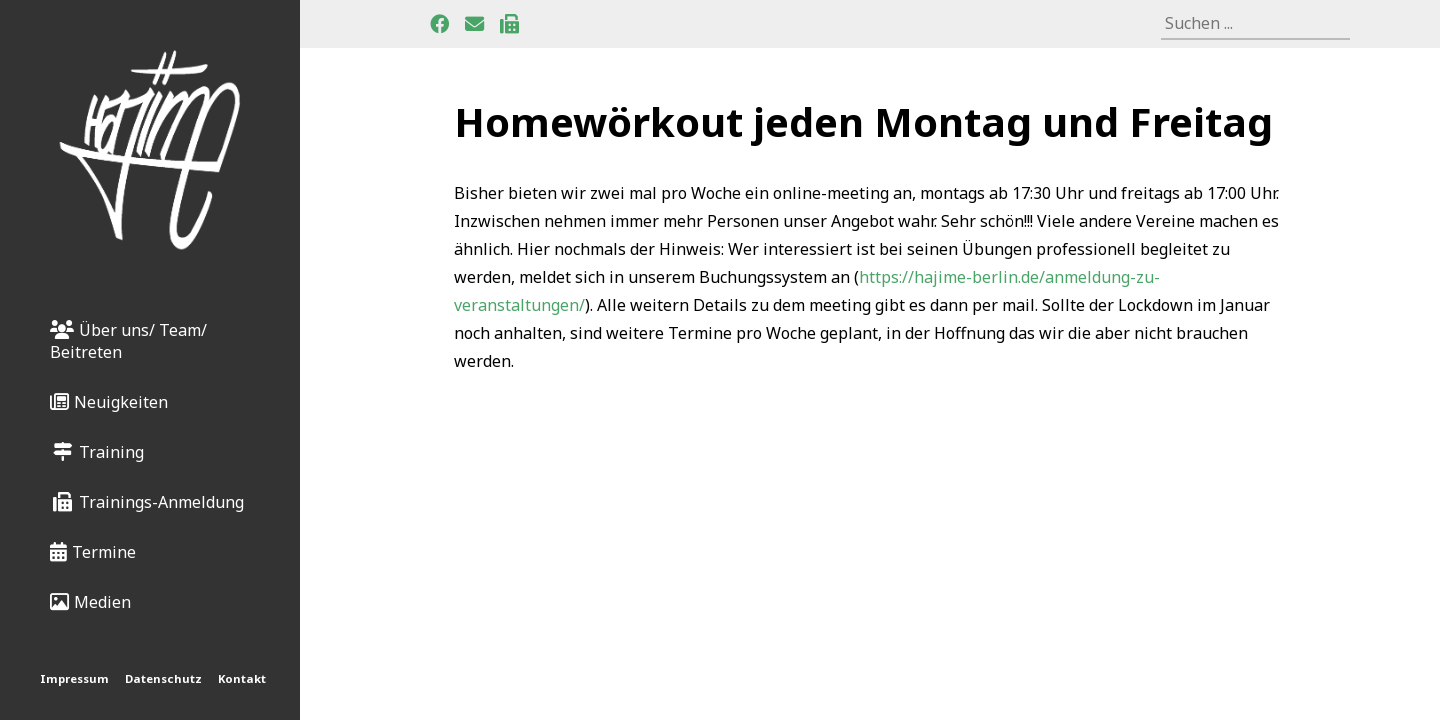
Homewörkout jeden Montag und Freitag (863, 121)
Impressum (74, 678)
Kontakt (242, 678)
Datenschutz (163, 678)
